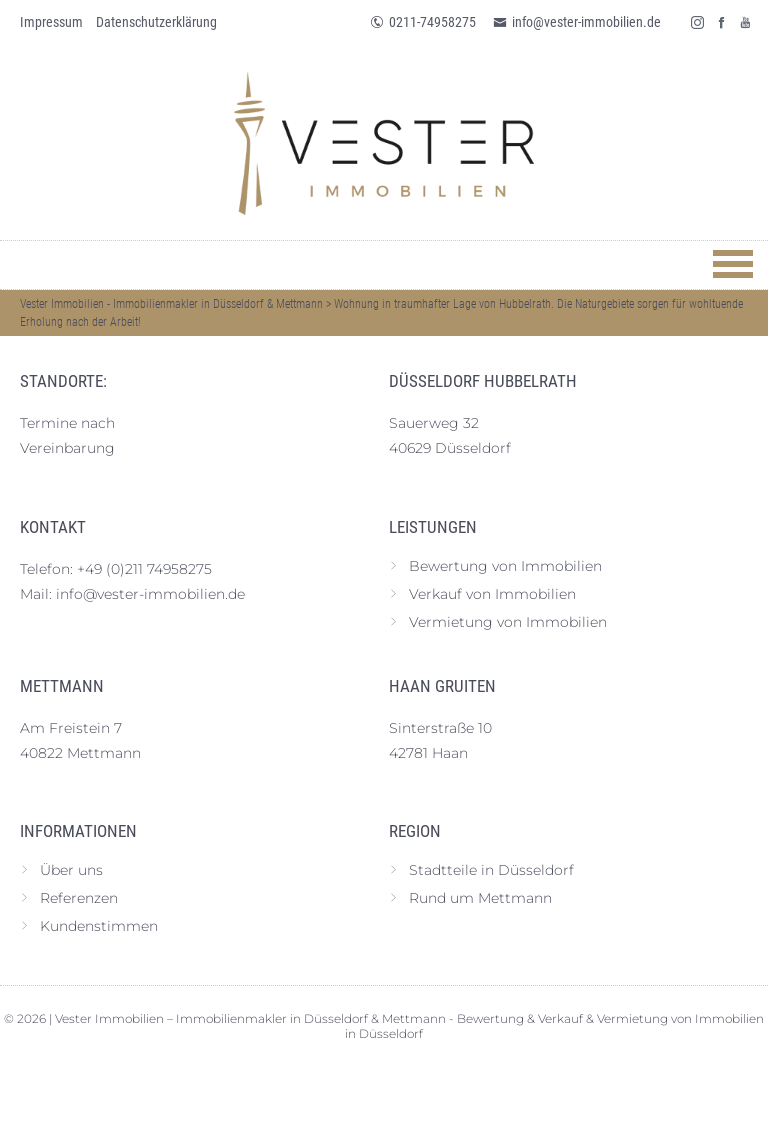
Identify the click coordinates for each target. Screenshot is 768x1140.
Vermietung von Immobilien (508, 622)
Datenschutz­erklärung (156, 22)
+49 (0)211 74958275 (144, 569)
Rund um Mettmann (480, 898)
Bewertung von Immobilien (505, 566)
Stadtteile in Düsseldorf (491, 870)
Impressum (51, 22)
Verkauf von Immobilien (492, 594)
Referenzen (79, 898)
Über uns (71, 870)
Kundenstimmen (99, 926)
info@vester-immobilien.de (577, 22)
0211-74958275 (423, 22)
